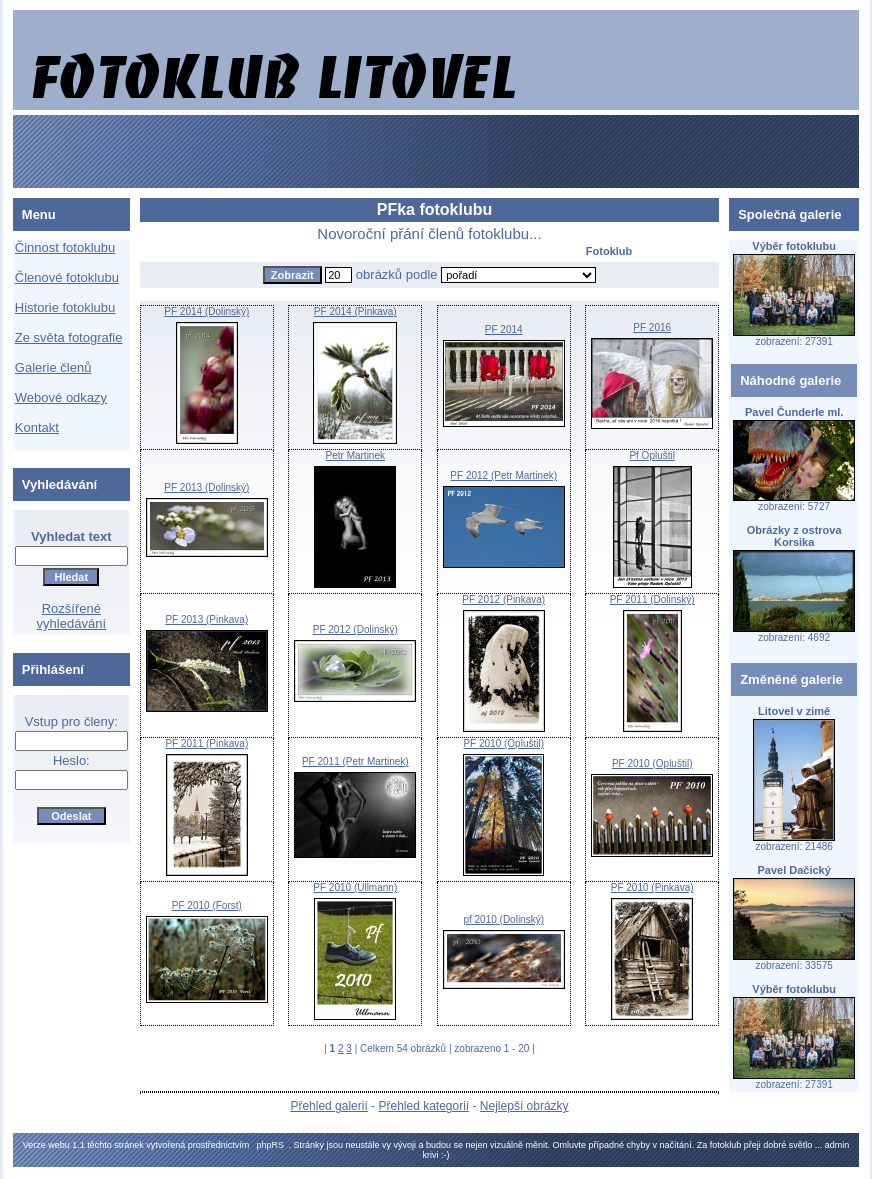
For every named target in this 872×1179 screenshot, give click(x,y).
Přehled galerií (328, 1106)
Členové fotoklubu (67, 277)
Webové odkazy (61, 397)
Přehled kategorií (423, 1106)
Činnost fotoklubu (65, 247)
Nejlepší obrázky (524, 1106)
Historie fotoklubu (65, 307)
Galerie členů (53, 367)
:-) (445, 1155)
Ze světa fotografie (69, 337)
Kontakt (37, 427)
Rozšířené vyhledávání (71, 616)
